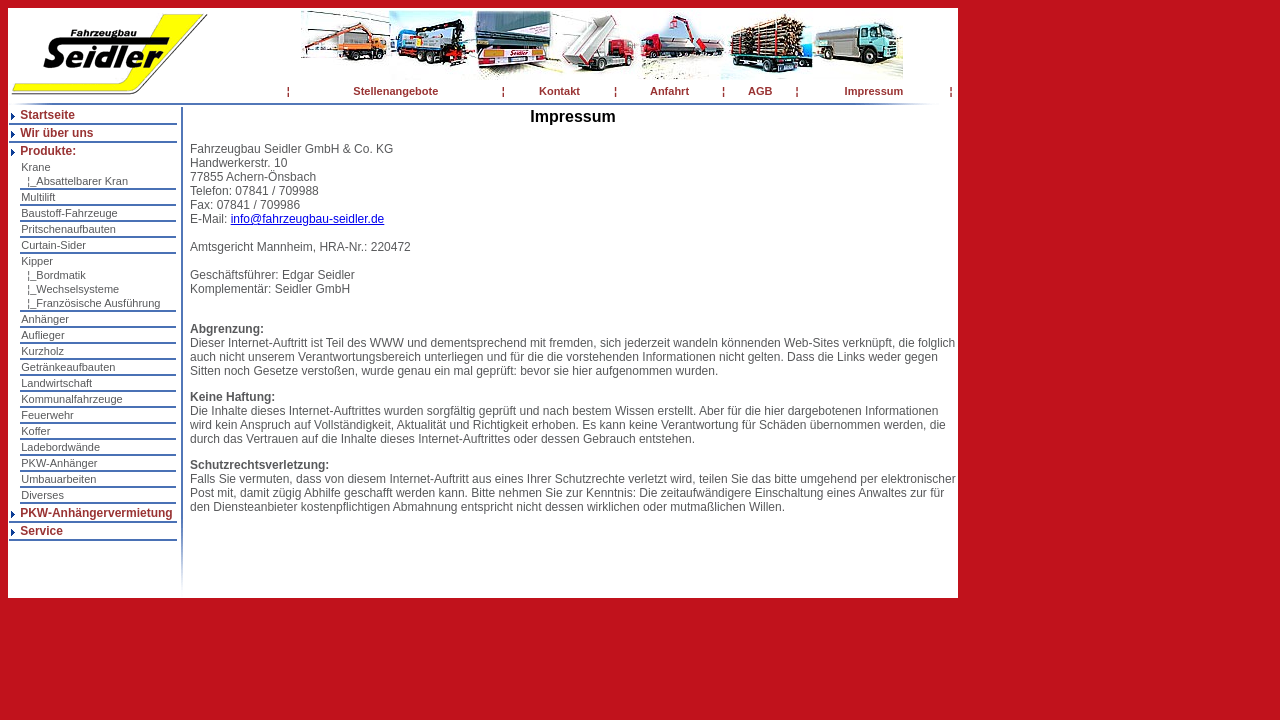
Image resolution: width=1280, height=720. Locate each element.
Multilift (38, 197)
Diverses (42, 495)
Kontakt (559, 91)
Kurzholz (42, 351)
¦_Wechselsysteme (70, 289)
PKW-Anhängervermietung (96, 513)
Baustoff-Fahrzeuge (69, 213)
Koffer (35, 431)
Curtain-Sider (53, 245)
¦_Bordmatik (53, 275)
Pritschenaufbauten (68, 229)
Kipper (37, 261)
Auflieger (42, 335)
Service (41, 531)
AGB (760, 91)
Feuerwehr (47, 415)
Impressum (874, 91)
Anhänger (45, 319)
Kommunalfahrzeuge (72, 399)
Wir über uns (56, 133)
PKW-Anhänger (59, 463)
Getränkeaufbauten (68, 367)
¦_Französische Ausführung (90, 303)
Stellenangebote (395, 91)
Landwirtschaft (56, 383)
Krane (35, 167)
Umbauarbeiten (58, 479)
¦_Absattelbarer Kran (74, 181)
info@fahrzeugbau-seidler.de (308, 219)
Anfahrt (669, 91)
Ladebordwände (60, 447)
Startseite (47, 115)
